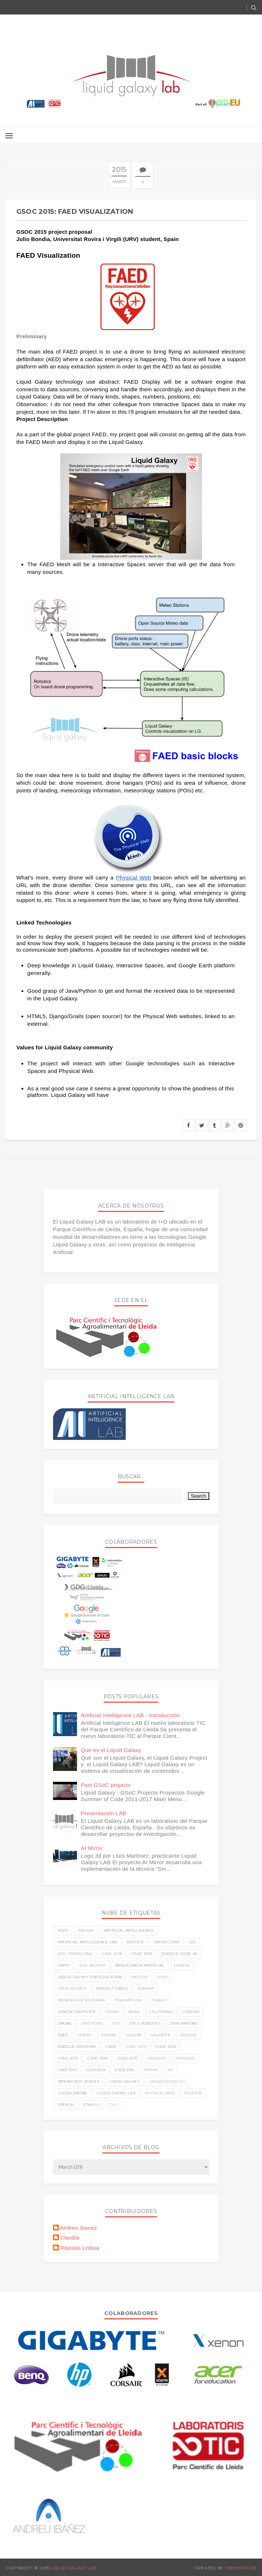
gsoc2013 (67, 2069)
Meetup (140, 1977)
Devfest (135, 1942)
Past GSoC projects (106, 1785)
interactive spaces (78, 2081)
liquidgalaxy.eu (167, 2081)
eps (116, 2023)
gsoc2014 (95, 2069)
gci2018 (133, 2035)
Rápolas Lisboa (80, 2248)
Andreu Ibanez (78, 2228)
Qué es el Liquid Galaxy (111, 1750)
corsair (190, 2011)
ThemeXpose (241, 2568)
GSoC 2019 (142, 1953)
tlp (113, 2104)
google (188, 2035)
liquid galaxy (124, 2081)
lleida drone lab (116, 2093)
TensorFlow (128, 2000)
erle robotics (145, 2023)
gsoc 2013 (136, 2046)
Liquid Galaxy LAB (74, 2568)
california (161, 2011)
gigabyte (160, 2035)
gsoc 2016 (97, 2058)
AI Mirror (92, 1848)
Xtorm (112, 2011)
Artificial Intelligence (129, 1930)
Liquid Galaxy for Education (90, 1977)
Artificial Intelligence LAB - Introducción (130, 1715)
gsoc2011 (157, 2058)
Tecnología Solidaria (81, 2000)
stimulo (91, 2104)
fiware (109, 2035)
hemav (151, 2069)
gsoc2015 (124, 2069)
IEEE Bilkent (92, 1965)
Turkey (159, 2000)
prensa (66, 2104)
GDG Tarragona (75, 1953)
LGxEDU (182, 1965)
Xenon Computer (77, 2011)
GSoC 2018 (111, 1953)
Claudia (70, 2237)
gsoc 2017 (127, 2058)
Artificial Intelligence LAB (87, 1942)
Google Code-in (179, 1953)
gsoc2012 (185, 2058)
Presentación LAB (103, 1813)
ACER (63, 1930)
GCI (192, 1942)
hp (170, 2069)
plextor (193, 2093)
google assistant (77, 2046)
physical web (160, 2093)
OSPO (162, 1977)
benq (134, 2011)
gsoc (110, 2046)
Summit (146, 1988)
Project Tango (112, 1988)
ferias (85, 2035)
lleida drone (73, 2093)
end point (92, 2023)
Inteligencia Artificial (140, 1965)
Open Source (72, 1988)
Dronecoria (166, 1942)
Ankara (86, 1930)
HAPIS (64, 1965)
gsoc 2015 (68, 2058)
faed (63, 2035)
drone (65, 2023)
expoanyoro (184, 2023)
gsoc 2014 (166, 2046)
